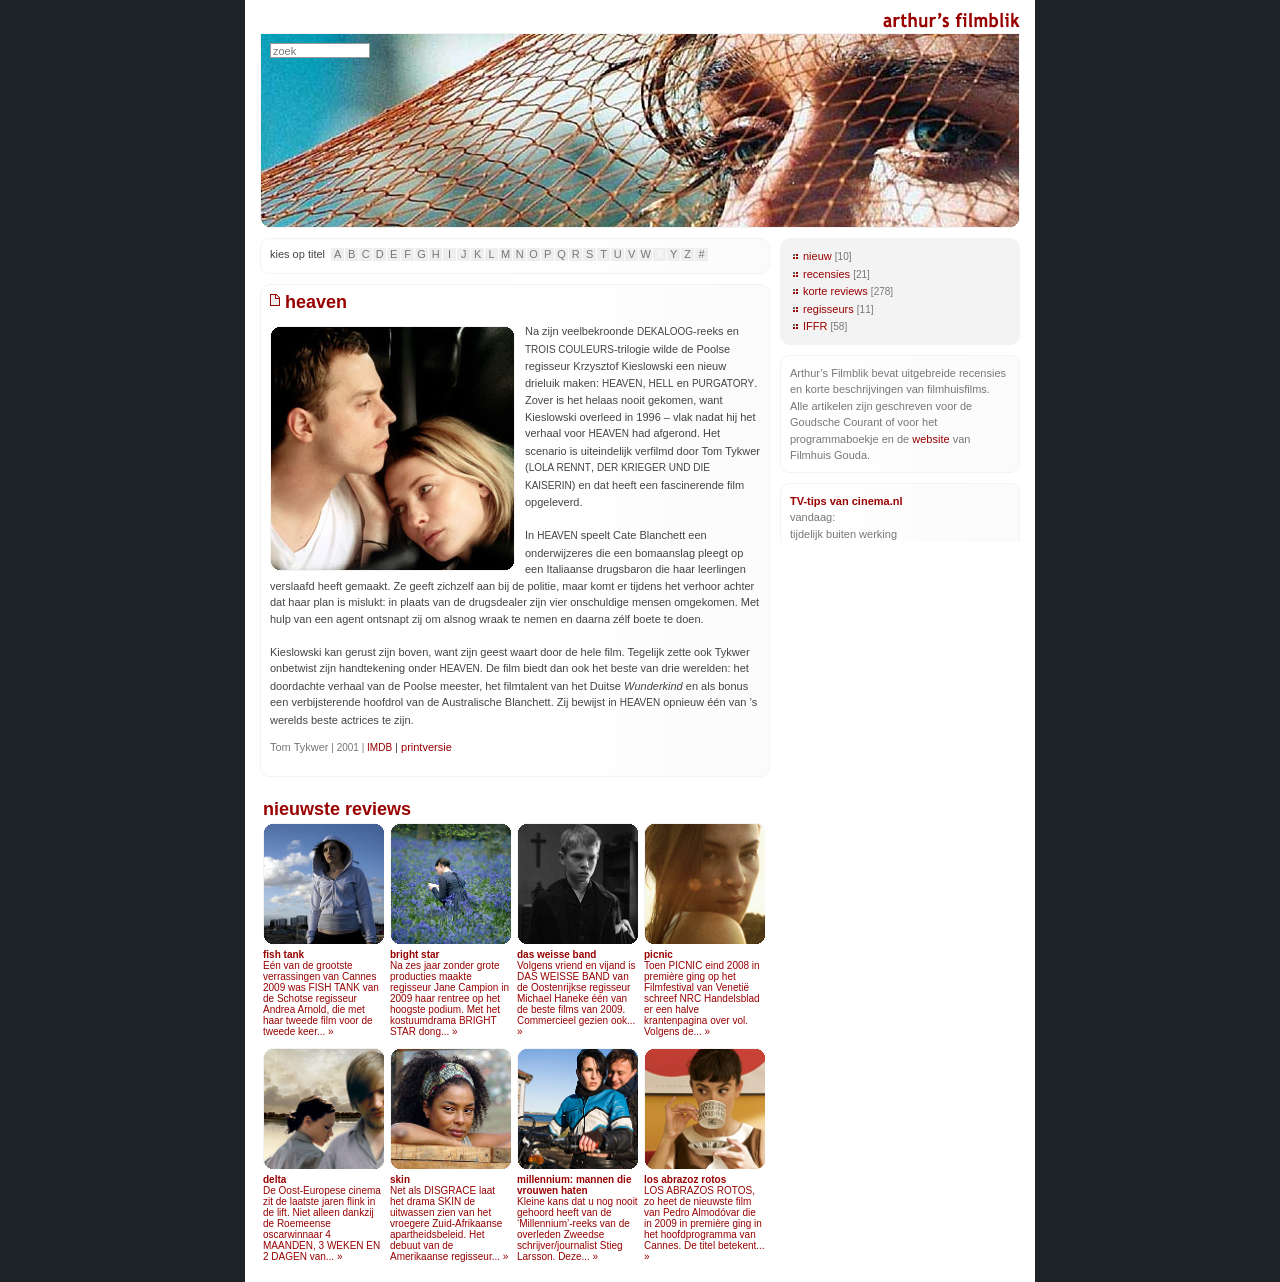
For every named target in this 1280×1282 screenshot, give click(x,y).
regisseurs (828, 309)
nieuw (817, 256)
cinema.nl (877, 501)
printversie (426, 747)
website (930, 439)
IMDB (379, 747)
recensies (826, 274)
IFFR (815, 326)
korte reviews (835, 291)
